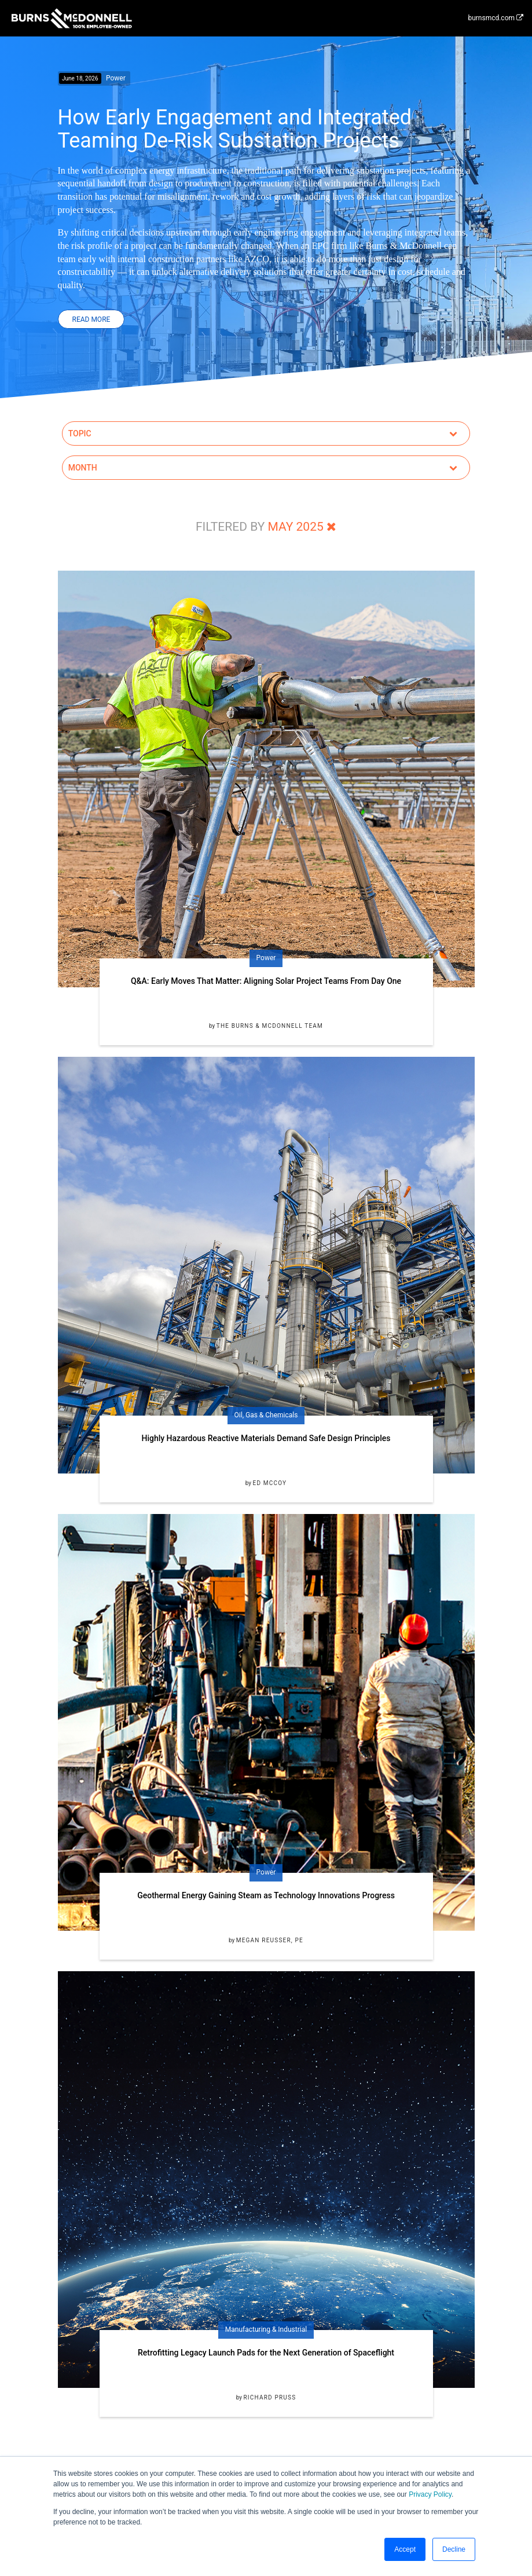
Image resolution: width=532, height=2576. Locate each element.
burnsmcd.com (495, 18)
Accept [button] (405, 2549)
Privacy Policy (430, 2494)
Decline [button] (453, 2549)
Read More (91, 319)
